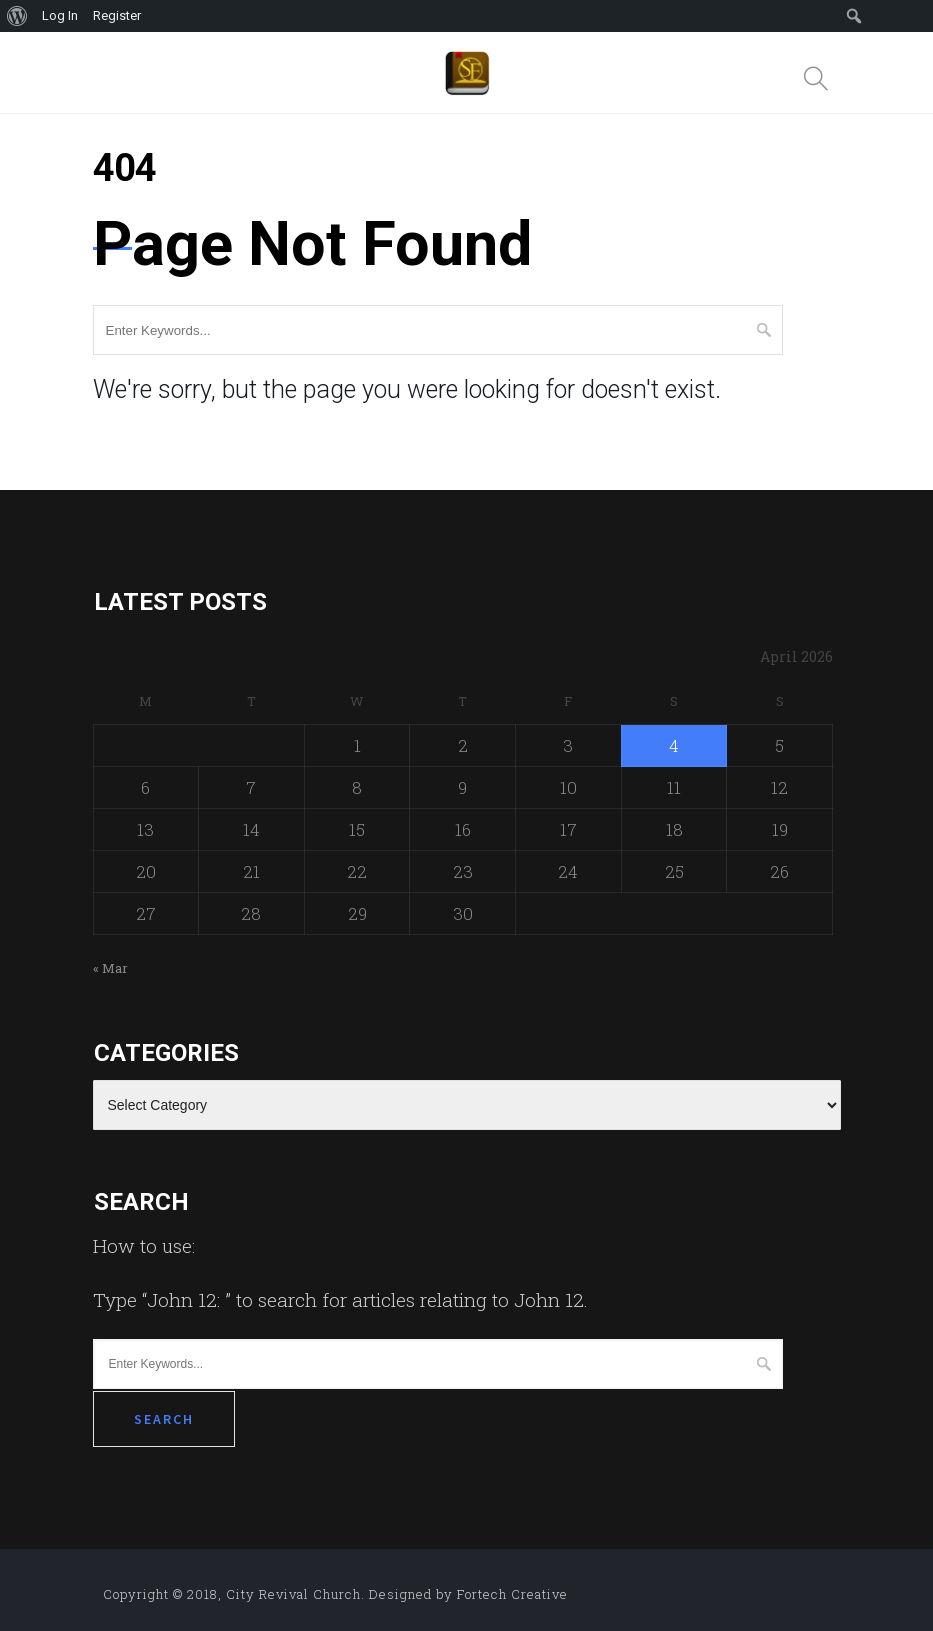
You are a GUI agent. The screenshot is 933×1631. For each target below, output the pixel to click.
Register (117, 15)
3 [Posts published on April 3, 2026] (568, 745)
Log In (60, 15)
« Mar (110, 968)
